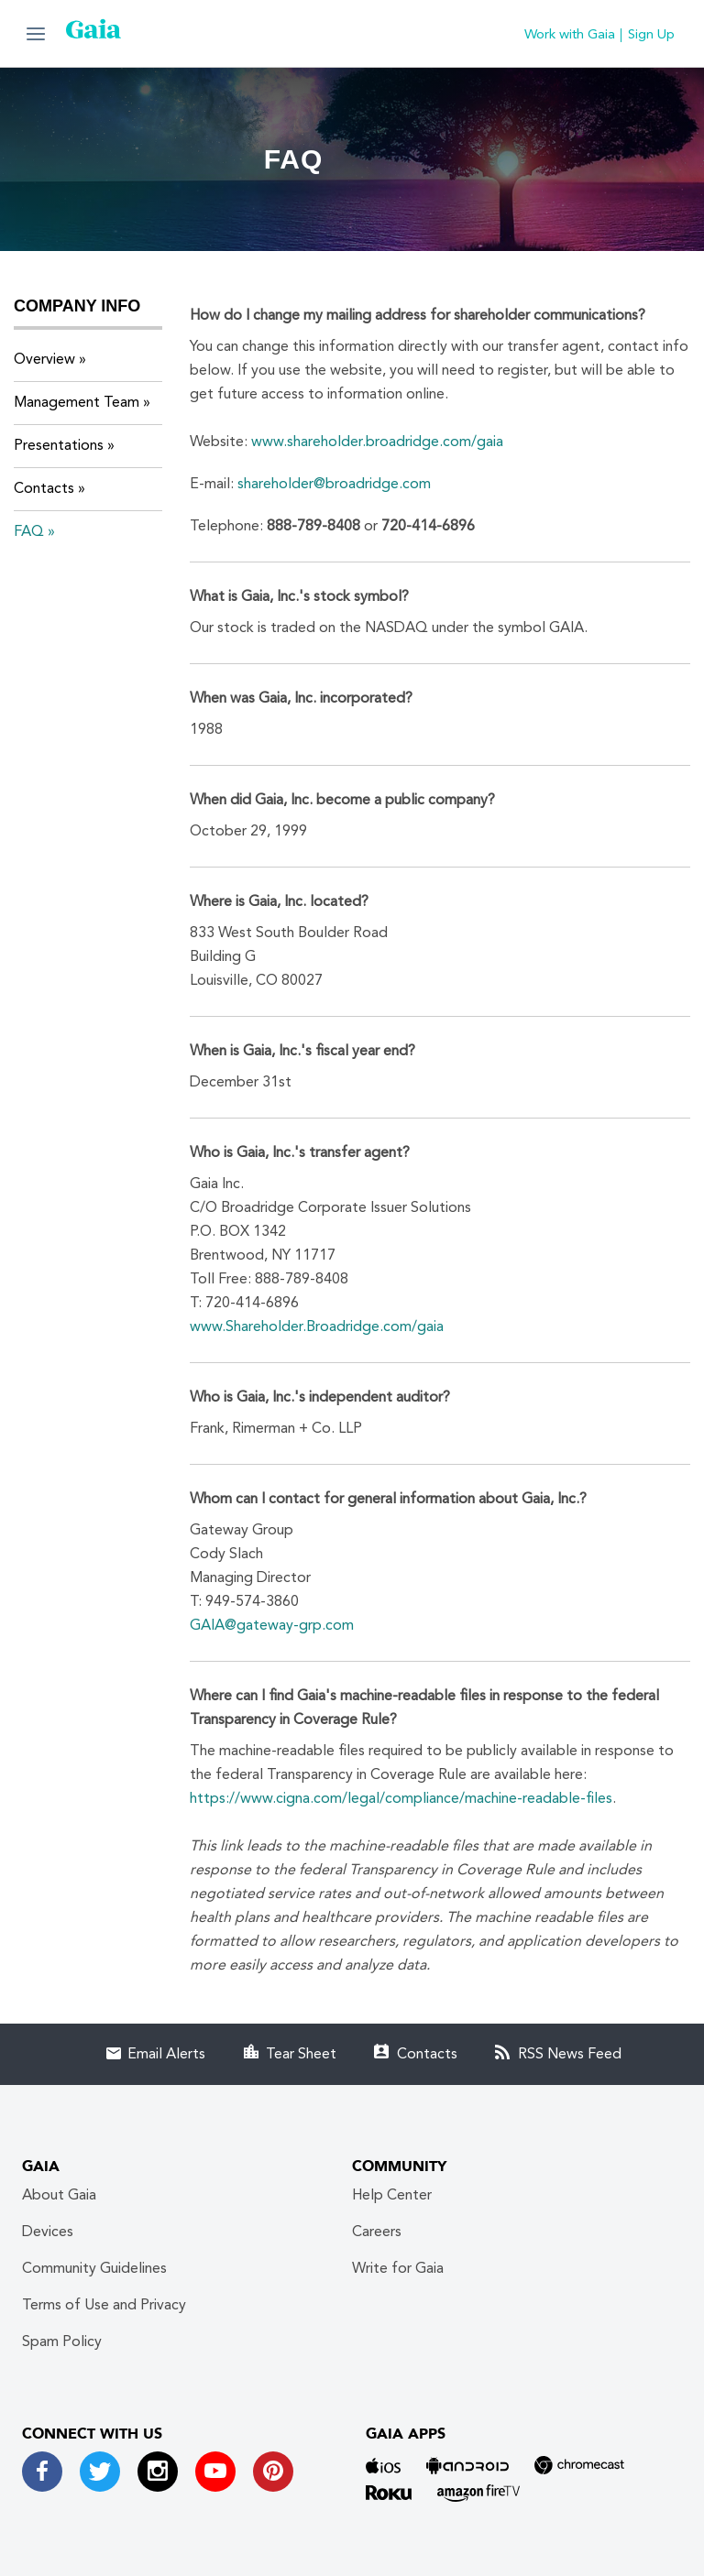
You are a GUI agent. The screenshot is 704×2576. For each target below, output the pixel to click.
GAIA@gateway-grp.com (272, 1626)
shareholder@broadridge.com (334, 484)
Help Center (392, 2196)
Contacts (44, 489)
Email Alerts (166, 2054)
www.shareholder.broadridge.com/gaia (377, 442)
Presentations (59, 446)
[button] (36, 33)
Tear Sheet (301, 2054)
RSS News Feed (570, 2054)
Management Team (76, 403)
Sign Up (651, 35)
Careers (377, 2232)
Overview (44, 360)
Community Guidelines (94, 2269)
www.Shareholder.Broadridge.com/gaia (317, 1327)
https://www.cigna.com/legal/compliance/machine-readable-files (401, 1799)
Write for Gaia (398, 2269)
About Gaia (59, 2196)
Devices (47, 2232)
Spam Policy (62, 2342)
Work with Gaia (569, 35)
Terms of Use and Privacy (104, 2305)
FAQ (29, 532)
